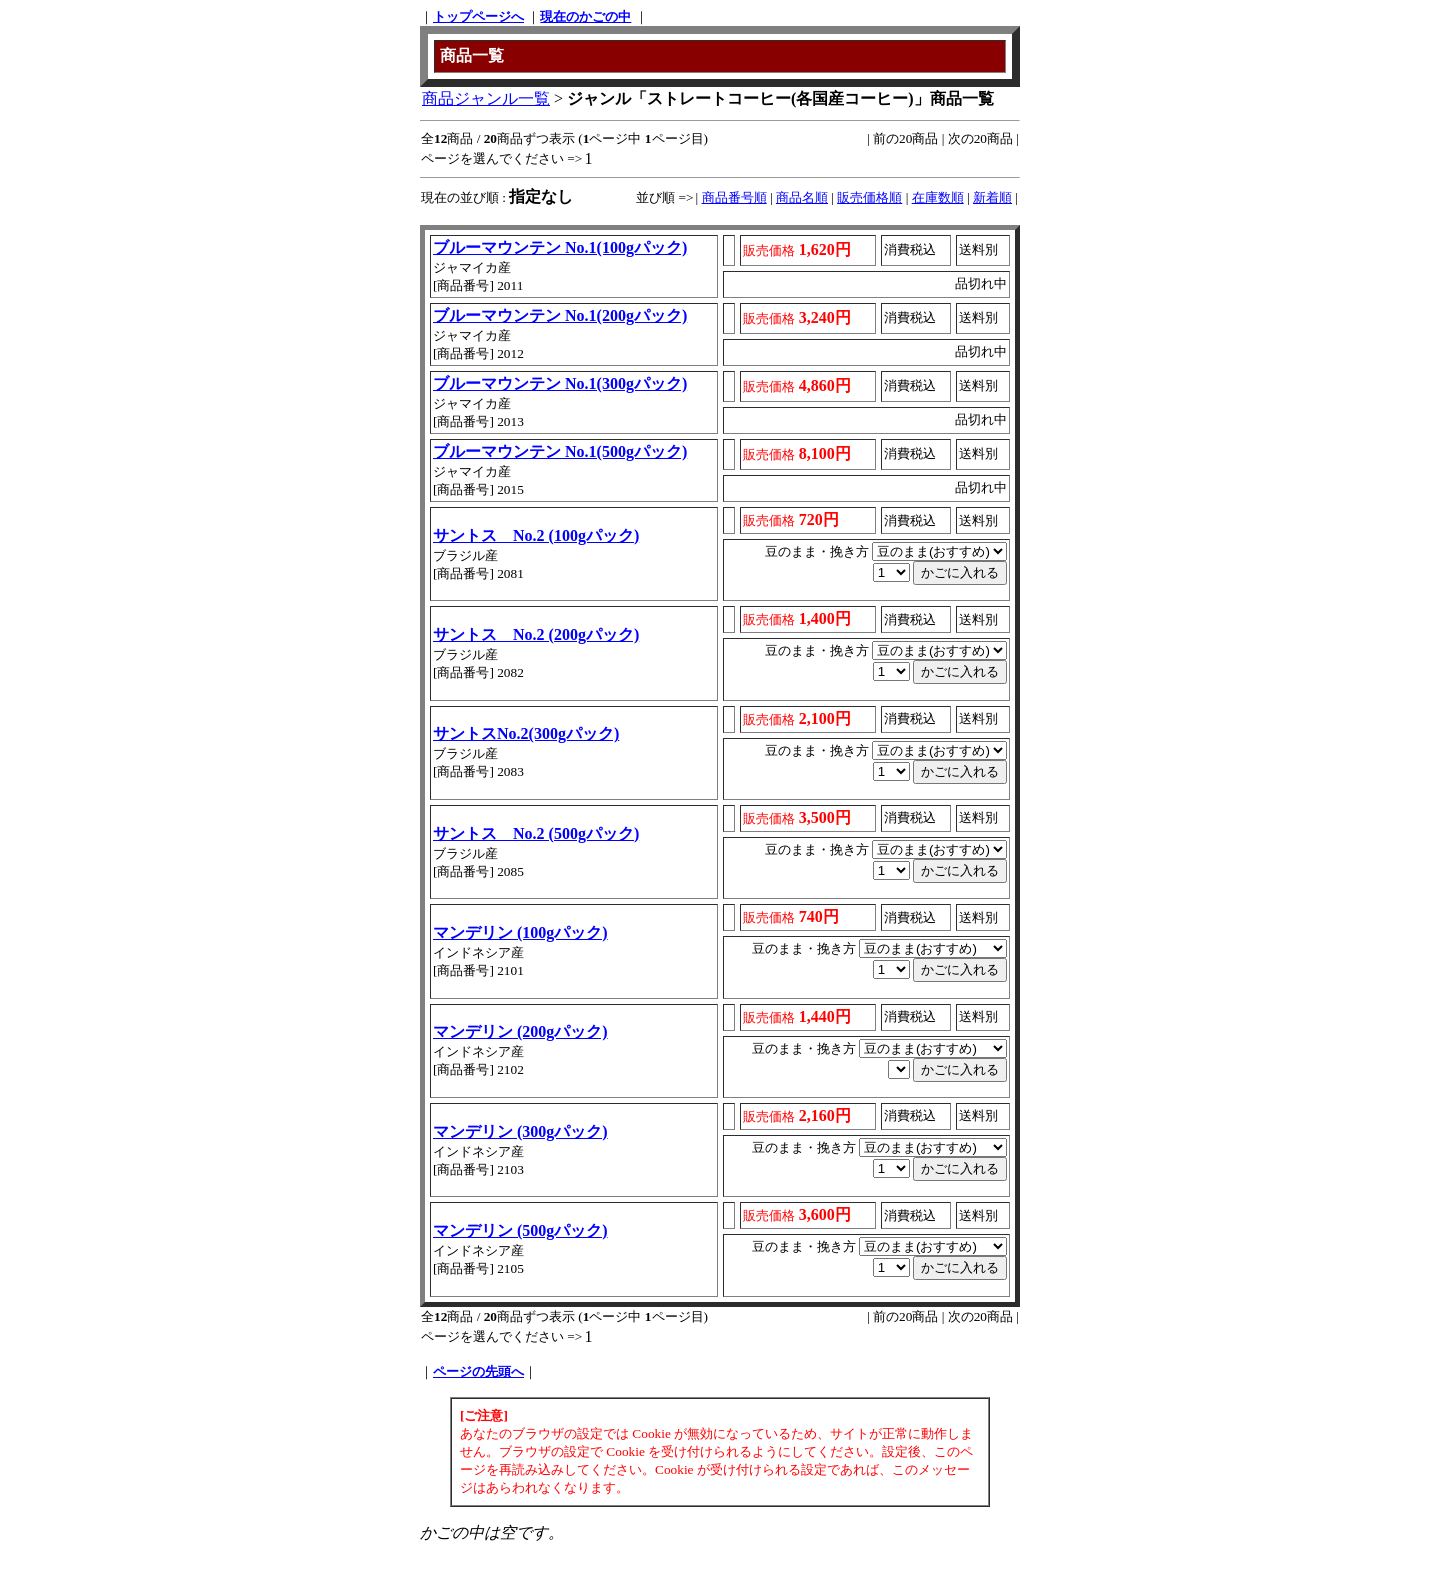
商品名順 (802, 197)
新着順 (992, 197)
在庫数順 (938, 197)
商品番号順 (734, 197)
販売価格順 (869, 197)
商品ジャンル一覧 (486, 98)
